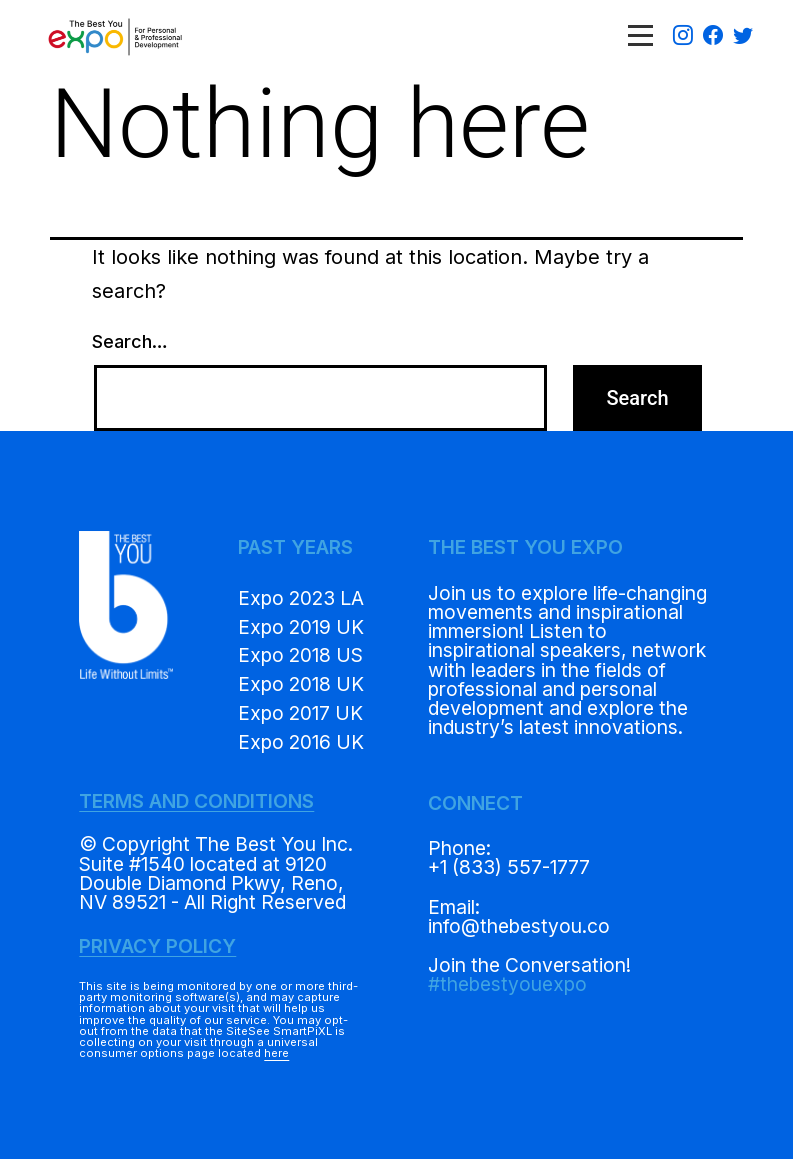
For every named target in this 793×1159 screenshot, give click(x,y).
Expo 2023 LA (301, 598)
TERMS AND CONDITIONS (196, 801)
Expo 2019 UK (301, 627)
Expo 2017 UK (300, 713)
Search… (130, 341)
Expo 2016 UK (301, 742)
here (276, 1053)
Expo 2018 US (300, 655)
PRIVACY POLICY (157, 946)
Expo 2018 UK (301, 684)
